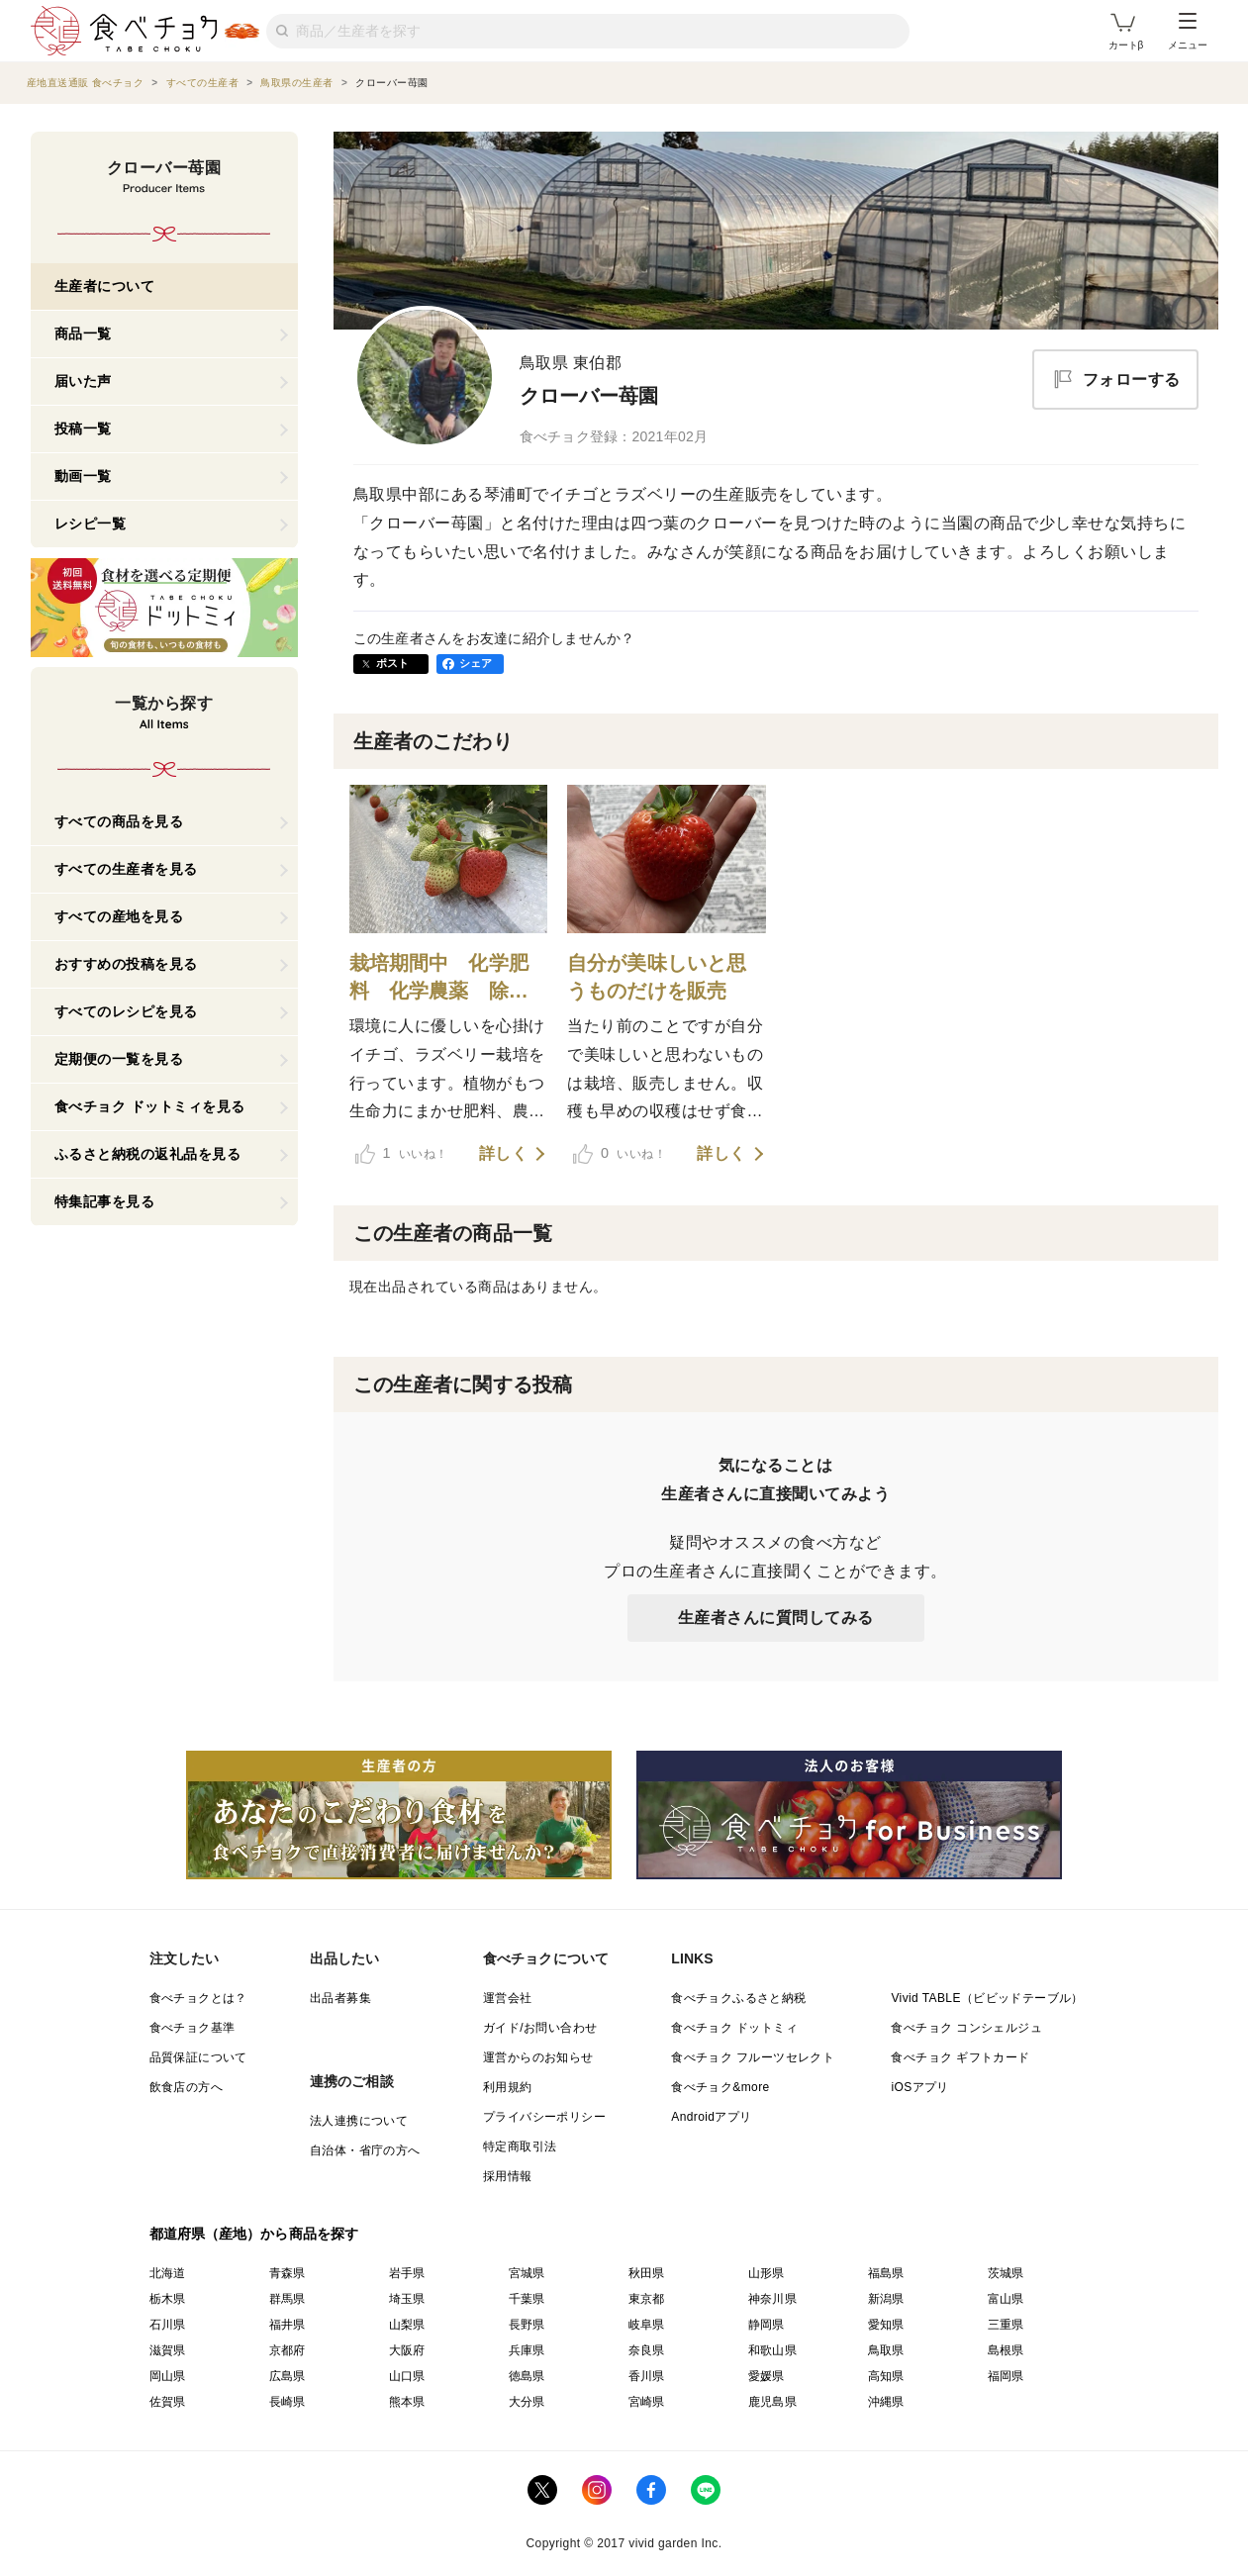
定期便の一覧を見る (119, 1059)
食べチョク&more (720, 2087)
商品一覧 (83, 333)
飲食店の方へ (186, 2087)
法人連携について (359, 2121)
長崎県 (287, 2402)
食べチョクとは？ (198, 1998)
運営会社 (507, 1998)
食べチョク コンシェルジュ (966, 2028)
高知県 (886, 2376)
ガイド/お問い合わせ (540, 2028)
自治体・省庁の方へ (365, 2150)
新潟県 (886, 2299)
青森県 (287, 2273)
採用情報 (507, 2176)
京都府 (287, 2350)
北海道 (167, 2273)
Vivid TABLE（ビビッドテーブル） (987, 1998)
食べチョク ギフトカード (960, 2057)
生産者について (104, 286)
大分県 (527, 2402)
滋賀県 (167, 2350)
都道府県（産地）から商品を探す (254, 2234)
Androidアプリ (711, 2117)
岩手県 (407, 2273)
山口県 (407, 2376)
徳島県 (527, 2376)
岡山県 (167, 2376)
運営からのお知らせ (538, 2057)
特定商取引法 (519, 2146)
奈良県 (646, 2350)
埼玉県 (407, 2299)
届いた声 (83, 381)
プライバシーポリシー (544, 2117)
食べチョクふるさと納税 (738, 1998)
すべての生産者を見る (126, 869)
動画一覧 (83, 476)
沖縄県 (886, 2402)
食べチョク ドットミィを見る (149, 1106)
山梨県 (407, 2325)
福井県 (287, 2325)
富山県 (1006, 2299)
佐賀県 (167, 2402)
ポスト (393, 663)
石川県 (167, 2325)
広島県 (287, 2376)
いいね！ (401, 1154)
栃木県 (167, 2299)
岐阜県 (646, 2325)
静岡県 (766, 2325)
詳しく (503, 1154)
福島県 (886, 2273)
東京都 (646, 2299)
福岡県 (1006, 2376)
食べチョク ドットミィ (734, 2028)
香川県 (646, 2376)
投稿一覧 (83, 428)
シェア (476, 663)
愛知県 (886, 2325)
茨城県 (1006, 2273)
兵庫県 (527, 2350)
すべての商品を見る (119, 821)
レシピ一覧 (90, 523)
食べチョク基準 (192, 2028)
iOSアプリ (919, 2087)
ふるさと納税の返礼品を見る (147, 1154)
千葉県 (527, 2299)
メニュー (1187, 31)
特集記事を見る (104, 1201)
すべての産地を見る (119, 916)
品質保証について (198, 2057)
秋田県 (646, 2273)
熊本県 (407, 2402)
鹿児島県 (773, 2402)
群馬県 (287, 2299)
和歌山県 (773, 2350)
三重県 (1006, 2325)
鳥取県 (886, 2350)
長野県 (527, 2325)
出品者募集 (340, 1998)
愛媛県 (766, 2376)
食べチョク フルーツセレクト (752, 2057)
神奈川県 (773, 2299)
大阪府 (407, 2350)
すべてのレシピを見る (126, 1011)
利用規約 (507, 2087)
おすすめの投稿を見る (126, 964)
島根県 (1006, 2350)
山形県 (766, 2273)
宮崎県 (646, 2402)
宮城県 (527, 2273)
